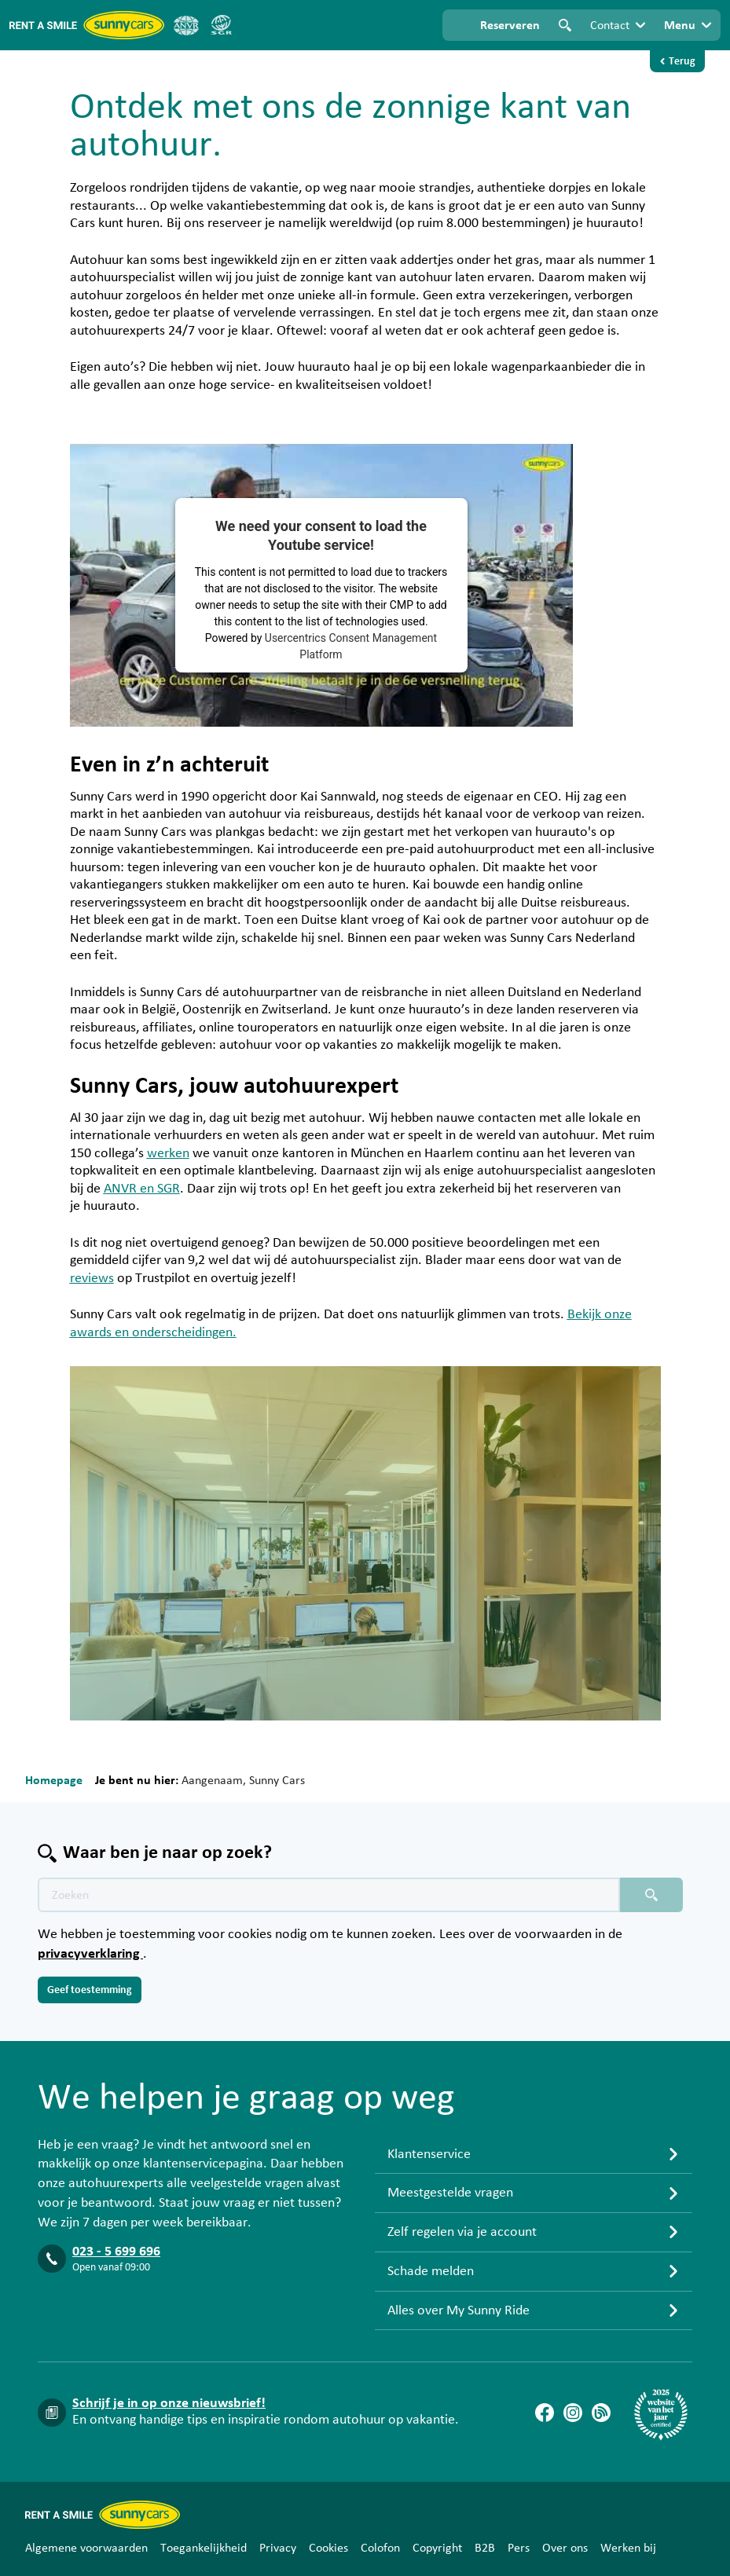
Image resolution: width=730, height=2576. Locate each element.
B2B (485, 2547)
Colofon (380, 2547)
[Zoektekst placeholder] (329, 1895)
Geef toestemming (89, 1989)
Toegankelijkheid (203, 2547)
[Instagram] (572, 2412)
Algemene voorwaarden (86, 2547)
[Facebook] (544, 2412)
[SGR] (220, 25)
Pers (519, 2547)
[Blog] (601, 2412)
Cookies (328, 2547)
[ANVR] (186, 25)
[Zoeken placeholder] (651, 1895)
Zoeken (565, 25)
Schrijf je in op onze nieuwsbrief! (169, 2403)
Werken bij (628, 2547)
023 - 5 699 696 (116, 2251)
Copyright (437, 2547)
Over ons (565, 2547)
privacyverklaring (90, 1954)
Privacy (277, 2547)
